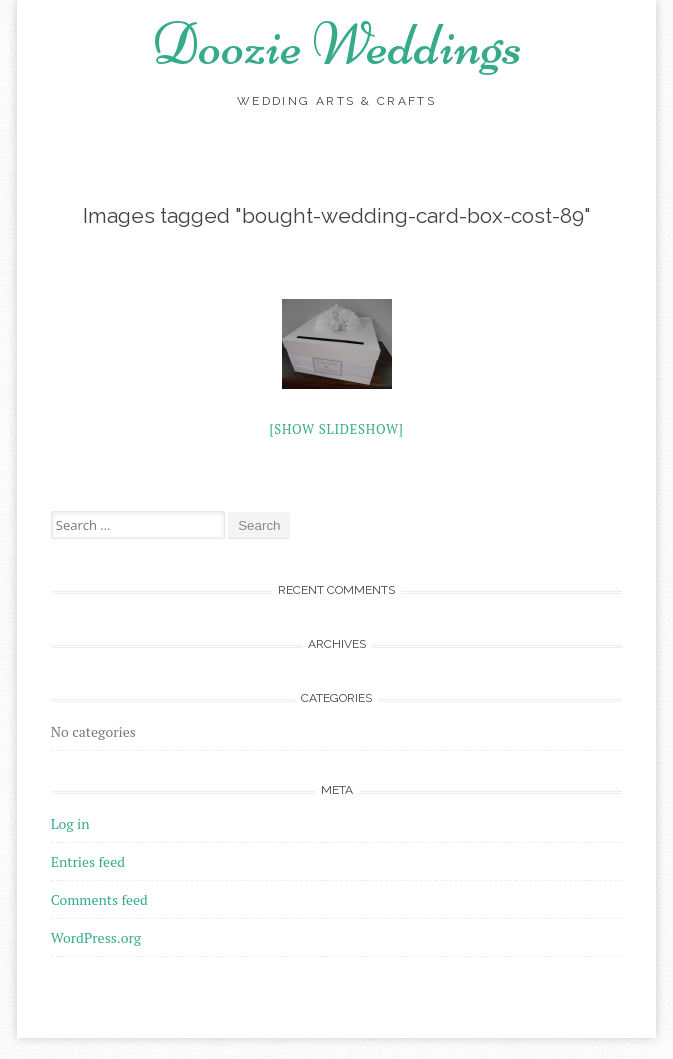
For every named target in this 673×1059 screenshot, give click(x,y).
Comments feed (99, 899)
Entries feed (88, 861)
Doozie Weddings (337, 44)
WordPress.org (96, 937)
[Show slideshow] (336, 429)
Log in (70, 823)
